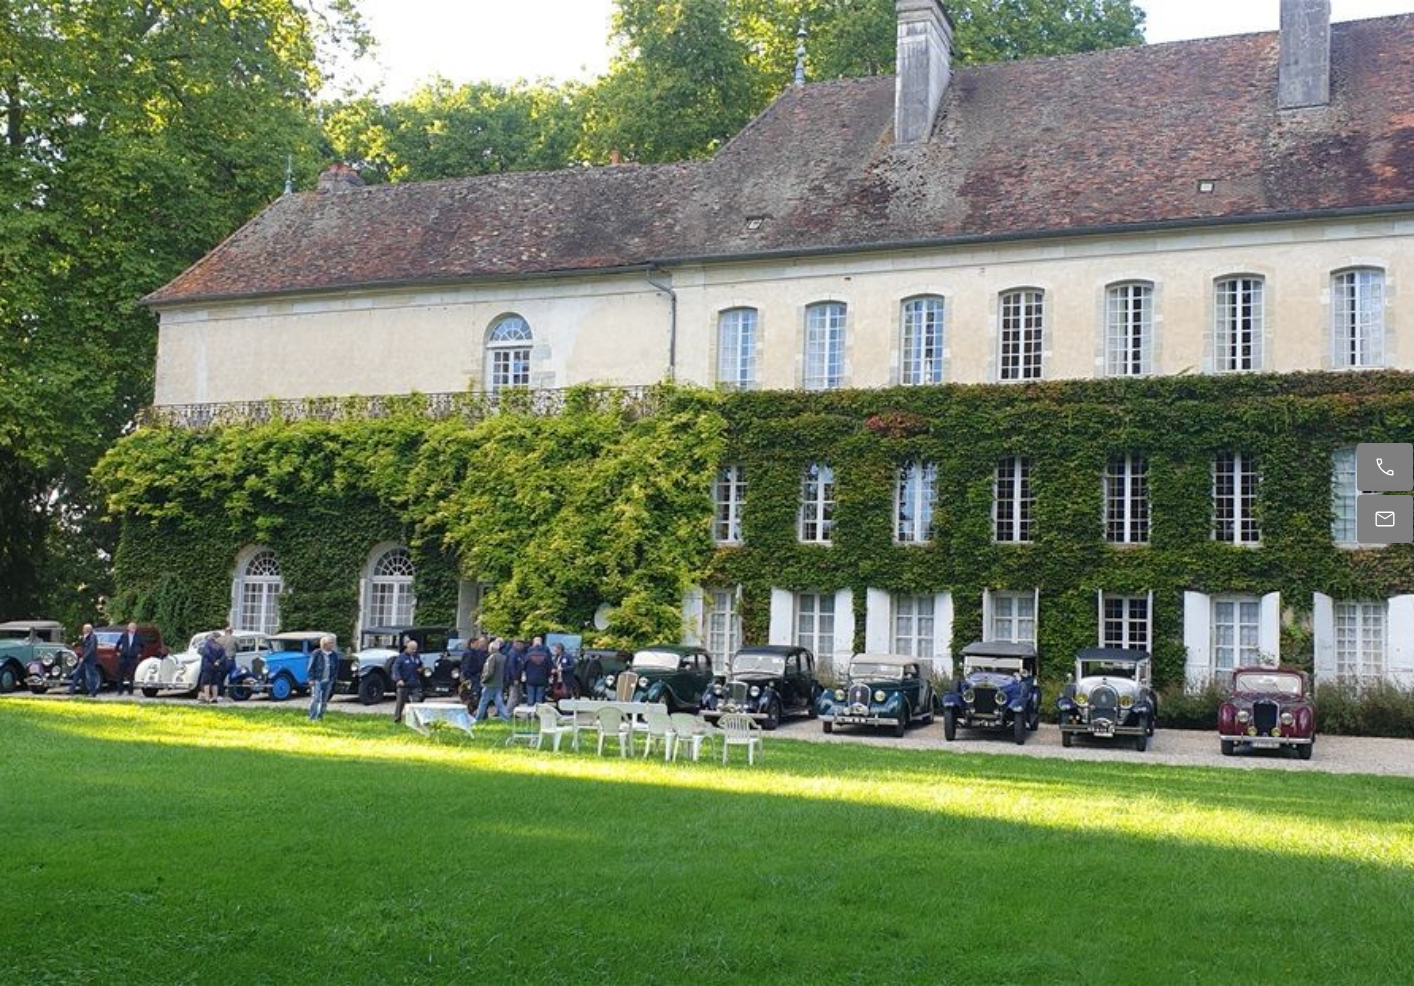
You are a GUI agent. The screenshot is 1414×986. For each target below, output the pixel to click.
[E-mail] (1385, 519)
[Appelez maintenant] (1385, 467)
